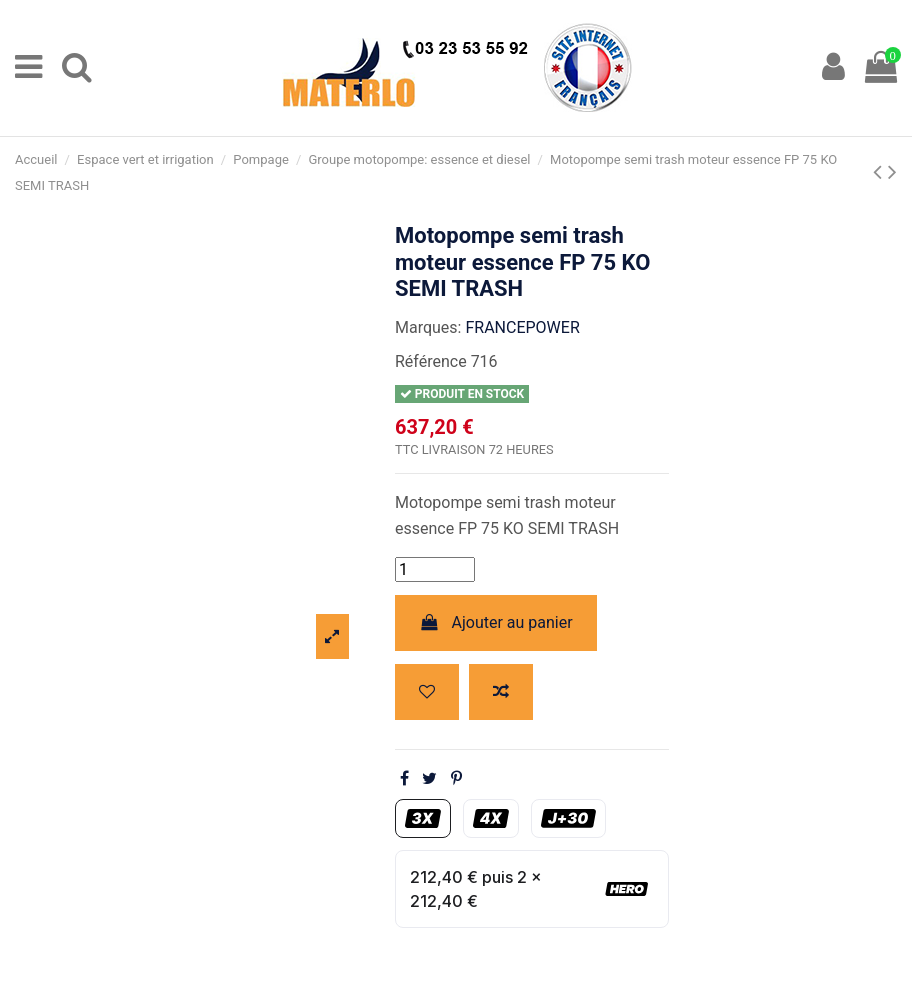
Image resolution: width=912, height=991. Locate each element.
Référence (431, 361)
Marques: (428, 327)
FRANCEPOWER (522, 327)
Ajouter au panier (496, 622)
